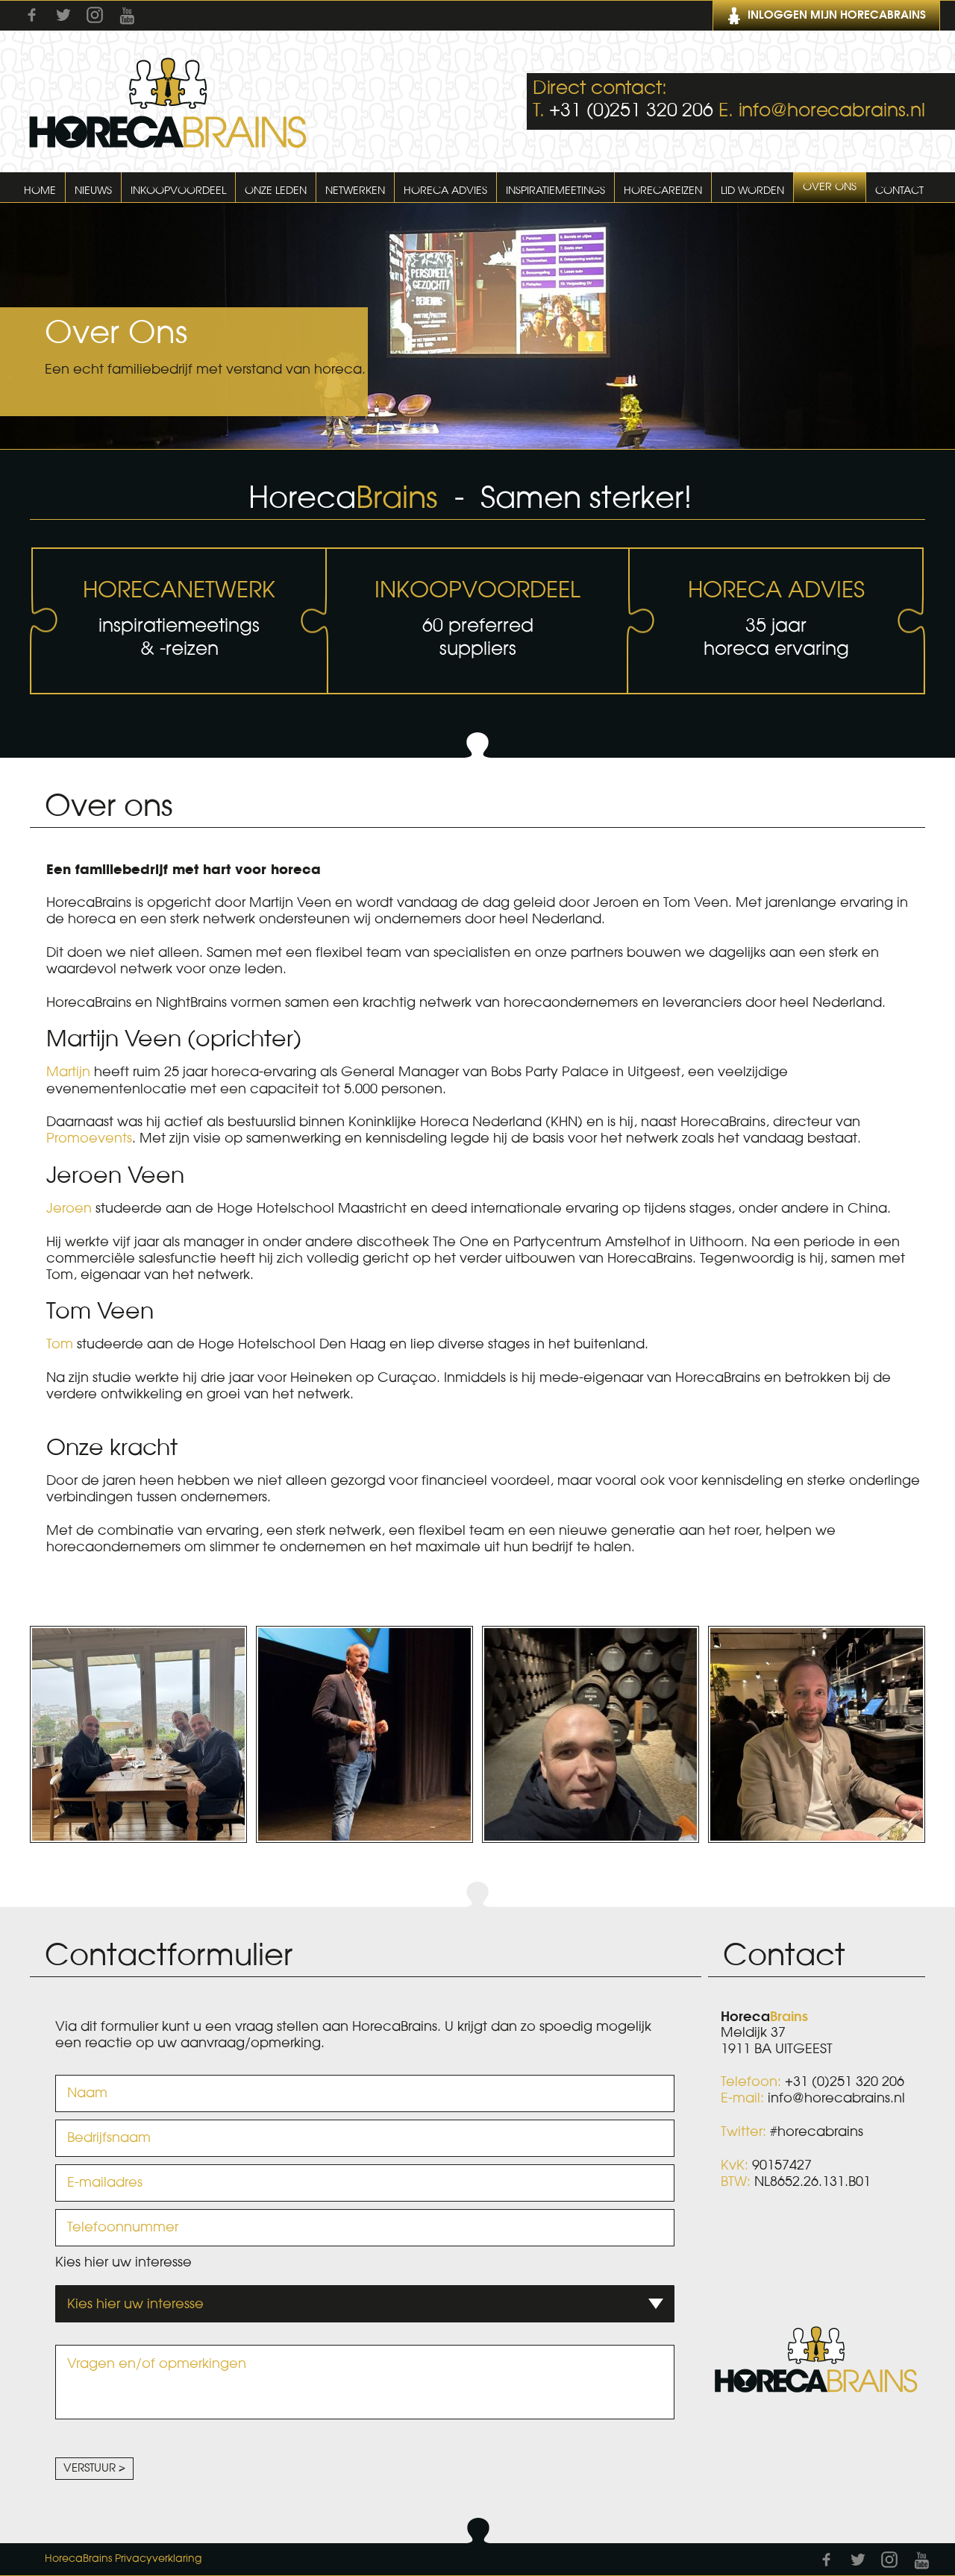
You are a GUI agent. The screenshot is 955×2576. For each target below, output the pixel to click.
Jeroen (69, 1208)
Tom (59, 1344)
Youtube (127, 16)
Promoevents (89, 1138)
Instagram (94, 15)
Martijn (68, 1071)
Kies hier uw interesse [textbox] (135, 2303)
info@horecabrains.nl (832, 110)
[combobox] (364, 2303)
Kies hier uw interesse (123, 2262)
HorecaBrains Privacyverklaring (123, 2559)
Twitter (63, 15)
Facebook (32, 15)
